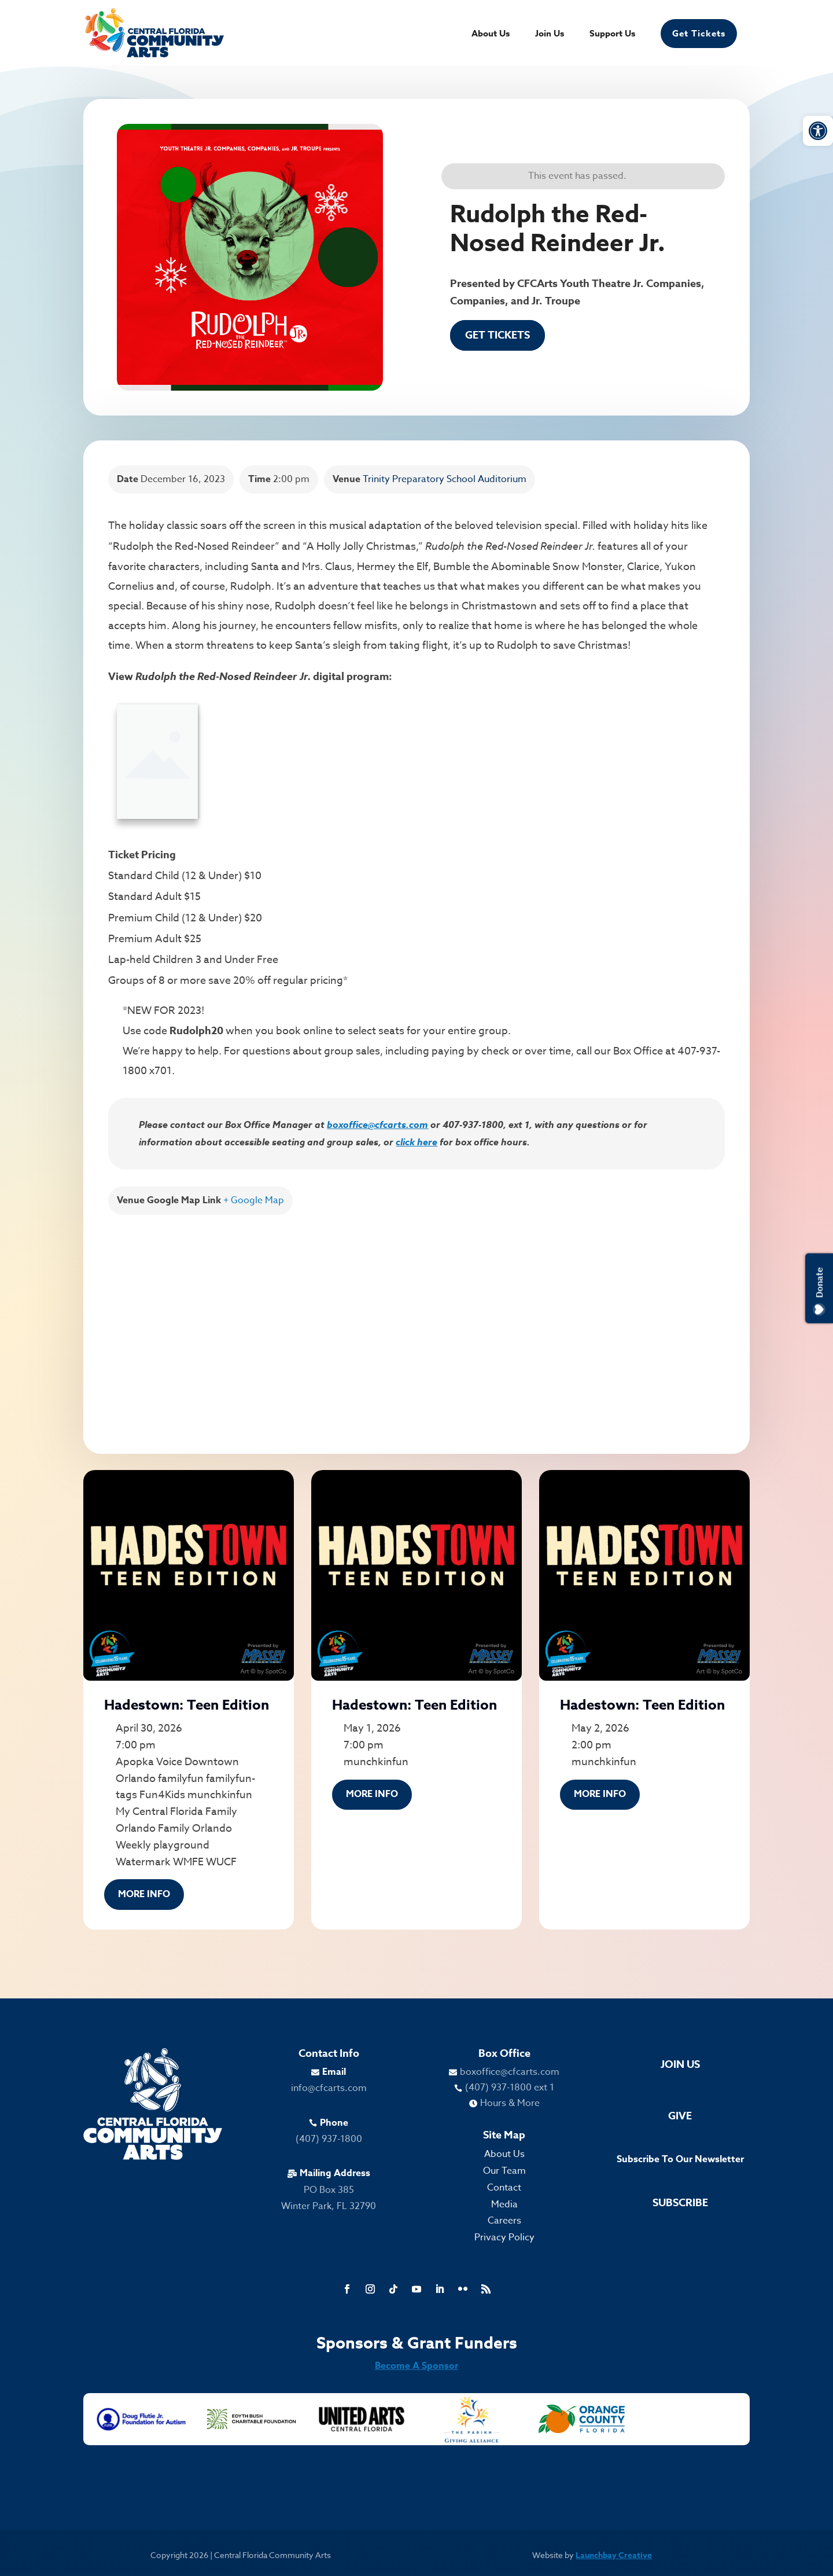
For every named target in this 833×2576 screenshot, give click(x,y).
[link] (818, 131)
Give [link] (680, 2115)
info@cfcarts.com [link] (329, 2088)
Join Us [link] (549, 34)
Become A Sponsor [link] (416, 2366)
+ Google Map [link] (253, 1200)
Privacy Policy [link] (504, 2237)
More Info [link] (144, 1894)
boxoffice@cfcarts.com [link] (377, 1124)
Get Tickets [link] (698, 33)
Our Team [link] (504, 2171)
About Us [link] (490, 34)
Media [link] (504, 2204)
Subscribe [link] (680, 2202)
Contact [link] (504, 2188)
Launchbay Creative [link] (614, 2555)
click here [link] (416, 1142)
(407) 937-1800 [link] (329, 2139)
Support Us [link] (612, 34)
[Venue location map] (416, 1322)
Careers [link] (504, 2221)
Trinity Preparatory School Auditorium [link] (444, 479)
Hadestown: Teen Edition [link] (186, 1705)
